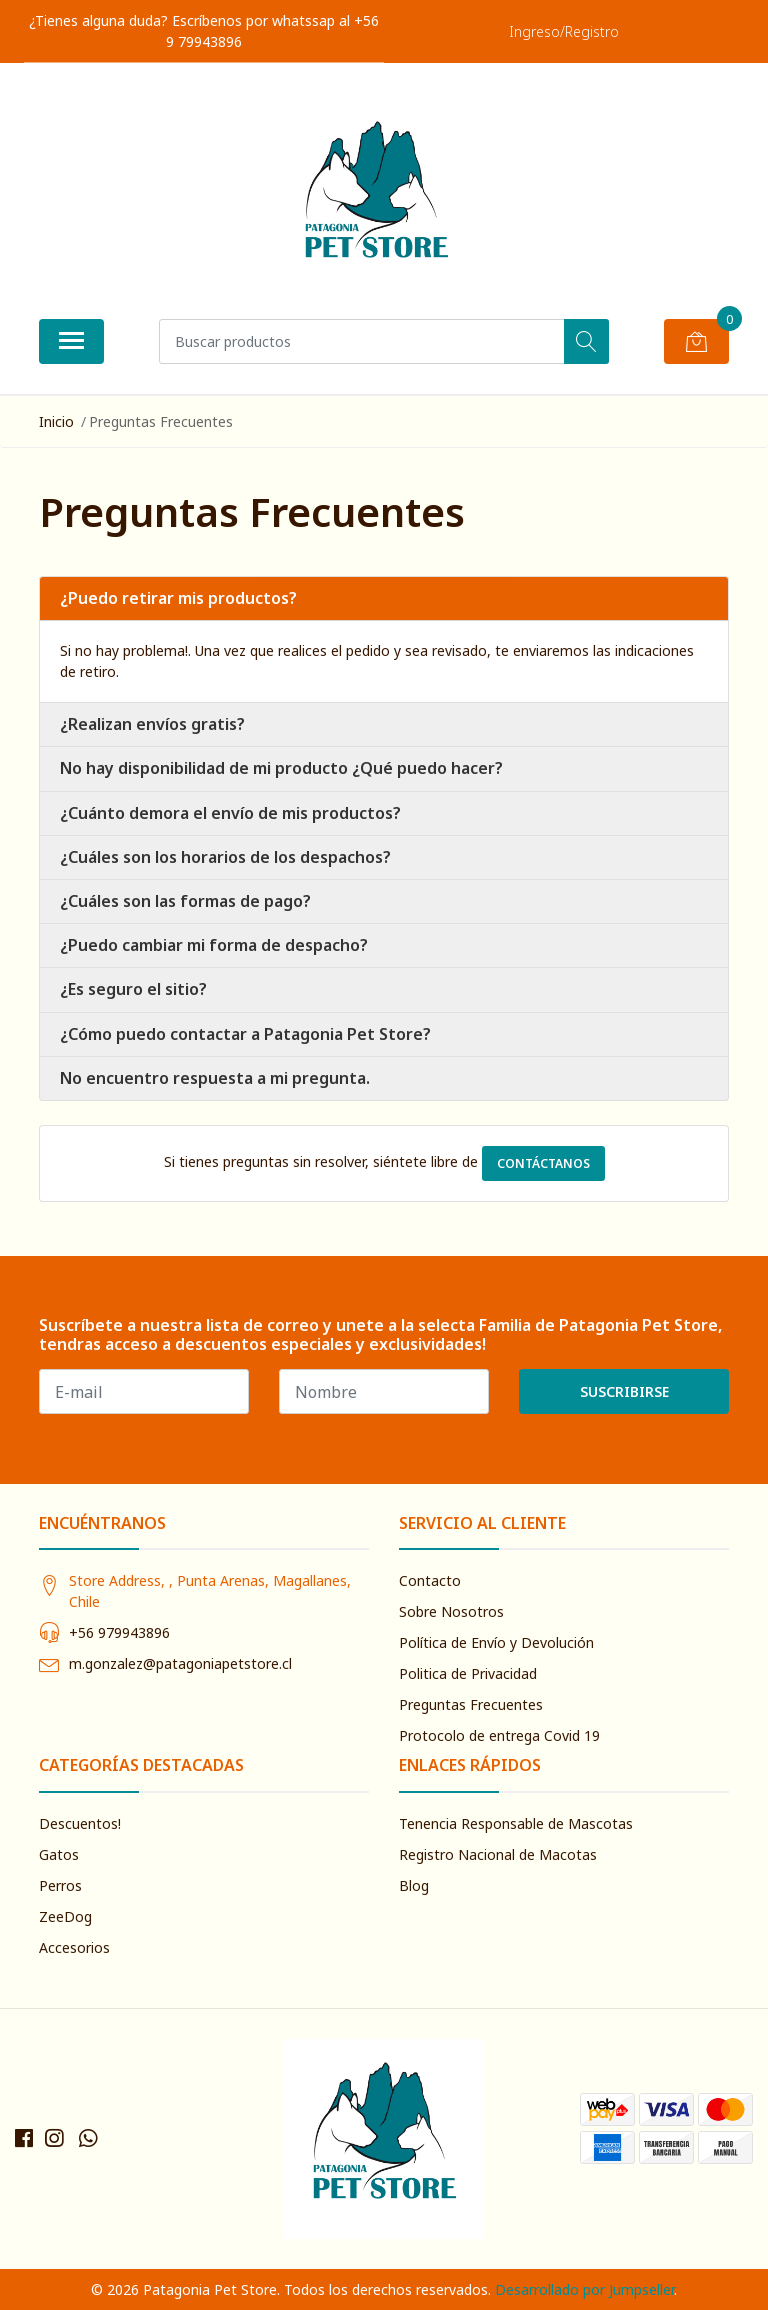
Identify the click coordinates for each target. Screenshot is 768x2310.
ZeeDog (65, 1916)
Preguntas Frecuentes (471, 1704)
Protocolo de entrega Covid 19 (499, 1735)
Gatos (59, 1854)
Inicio (56, 421)
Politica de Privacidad (468, 1673)
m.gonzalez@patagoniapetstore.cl (180, 1663)
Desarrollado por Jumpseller (584, 2289)
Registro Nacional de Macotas (498, 1854)
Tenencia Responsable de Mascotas (516, 1823)
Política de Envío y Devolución (496, 1642)
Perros (60, 1885)
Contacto (430, 1580)
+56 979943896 (119, 1632)
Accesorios (74, 1947)
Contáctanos (543, 1163)
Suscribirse (624, 1391)
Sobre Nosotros (451, 1611)
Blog (414, 1885)
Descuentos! (80, 1823)
